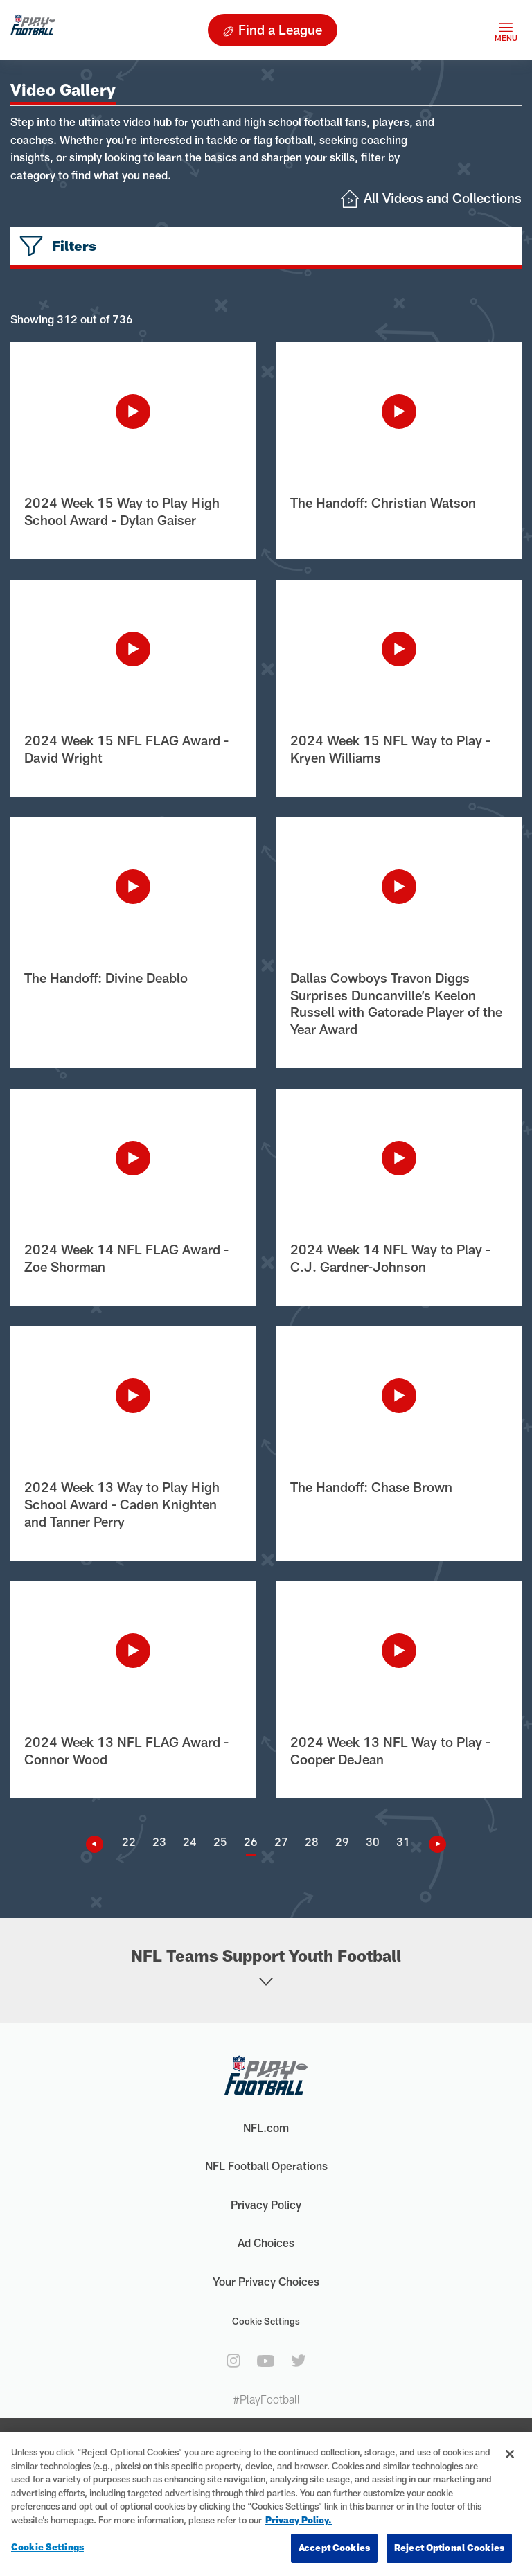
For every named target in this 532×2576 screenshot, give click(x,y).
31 (403, 1841)
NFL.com (266, 2127)
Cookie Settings (266, 2321)
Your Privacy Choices (266, 2281)
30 (373, 1841)
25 (220, 1841)
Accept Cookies (334, 2547)
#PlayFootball (266, 2399)
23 (159, 1841)
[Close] (510, 2454)
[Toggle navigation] (506, 30)
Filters (74, 246)
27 (281, 1841)
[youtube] (265, 2361)
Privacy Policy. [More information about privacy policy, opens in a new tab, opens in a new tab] (298, 2519)
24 (190, 1841)
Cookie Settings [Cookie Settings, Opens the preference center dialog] (47, 2546)
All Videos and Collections (443, 198)
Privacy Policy (266, 2204)
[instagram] (233, 2361)
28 (312, 1841)
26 (251, 1841)
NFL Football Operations (266, 2165)
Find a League (280, 29)
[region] (266, 2504)
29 (342, 1841)
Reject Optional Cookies (449, 2547)
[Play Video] (133, 411)
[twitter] (298, 2360)
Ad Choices (266, 2242)
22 (129, 1841)
